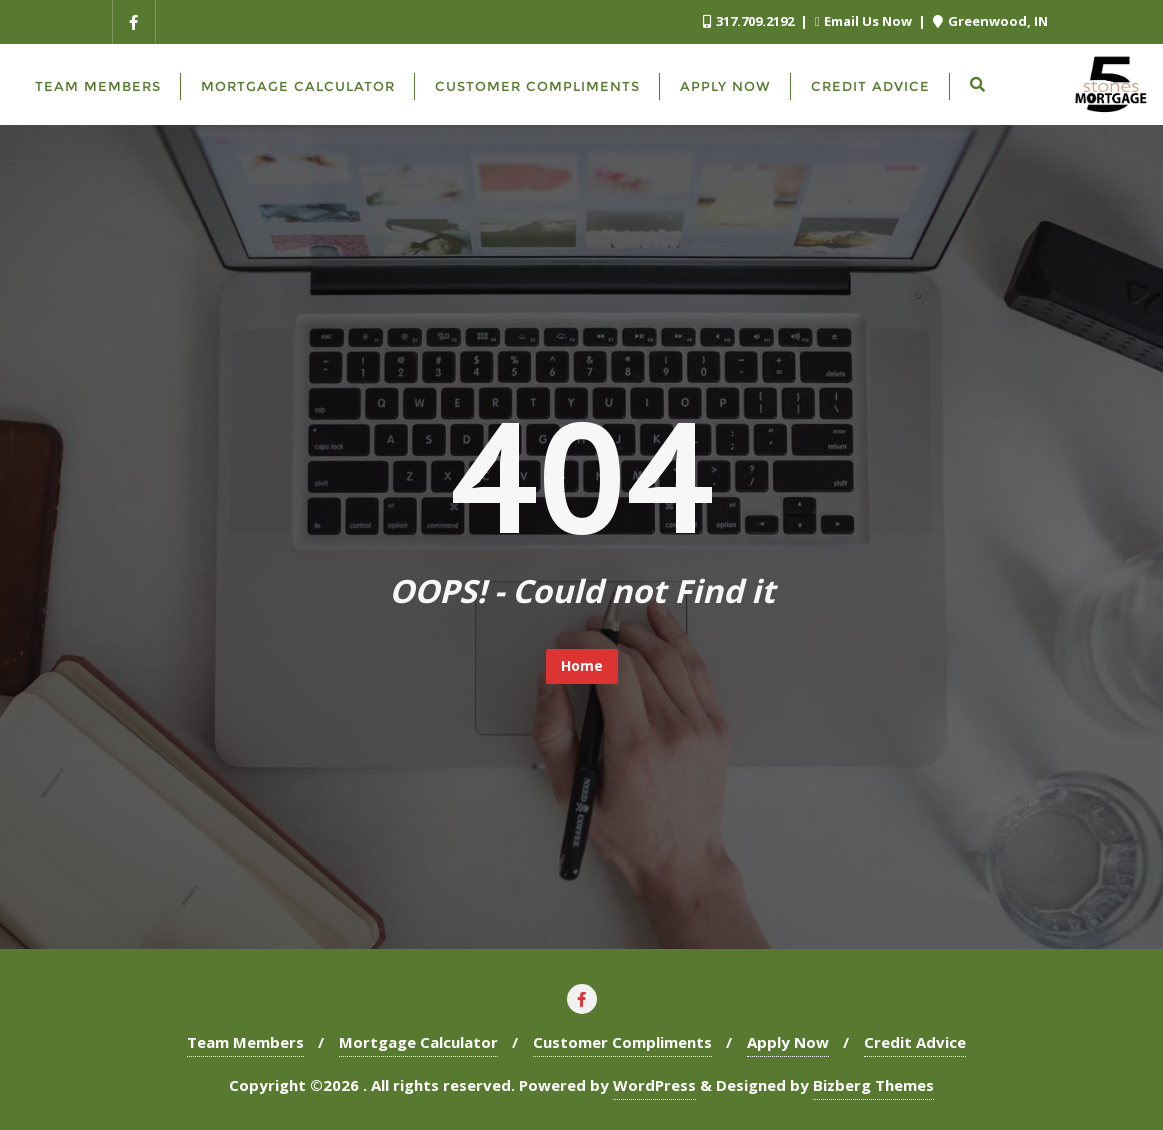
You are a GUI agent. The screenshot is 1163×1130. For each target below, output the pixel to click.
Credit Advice (915, 1042)
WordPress (654, 1085)
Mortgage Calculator (418, 1042)
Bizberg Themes (873, 1085)
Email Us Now (865, 21)
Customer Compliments (622, 1042)
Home (582, 665)
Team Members (245, 1042)
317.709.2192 (750, 21)
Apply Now (788, 1042)
